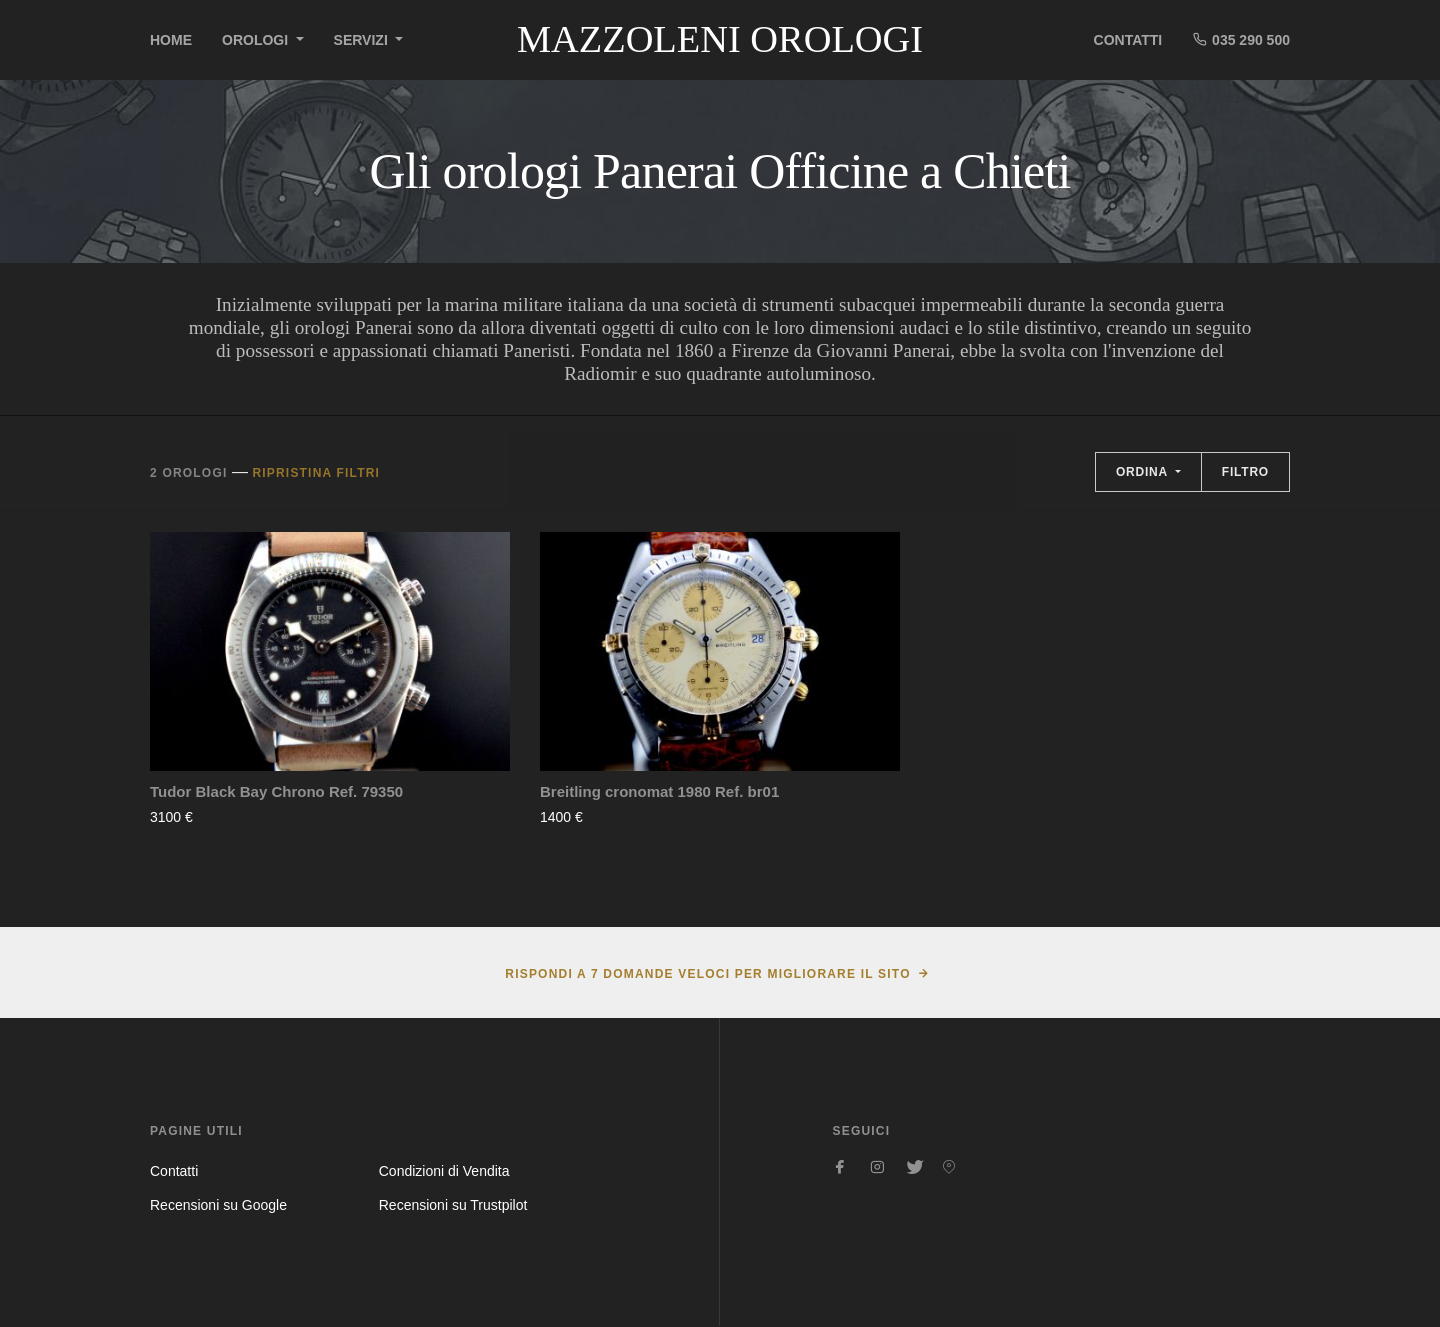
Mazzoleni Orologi (720, 39)
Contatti (1128, 40)
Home (171, 40)
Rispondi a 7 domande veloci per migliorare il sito (707, 974)
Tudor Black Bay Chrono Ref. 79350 (276, 791)
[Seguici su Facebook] (841, 1167)
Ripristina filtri (316, 473)
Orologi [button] (257, 40)
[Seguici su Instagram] (877, 1167)
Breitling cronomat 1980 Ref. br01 (659, 791)
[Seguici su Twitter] (913, 1167)
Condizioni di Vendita (444, 1171)
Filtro (1245, 472)
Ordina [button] (1144, 472)
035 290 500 (1241, 39)
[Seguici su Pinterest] (949, 1167)
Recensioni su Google (218, 1205)
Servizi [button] (363, 40)
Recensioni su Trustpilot (453, 1205)
